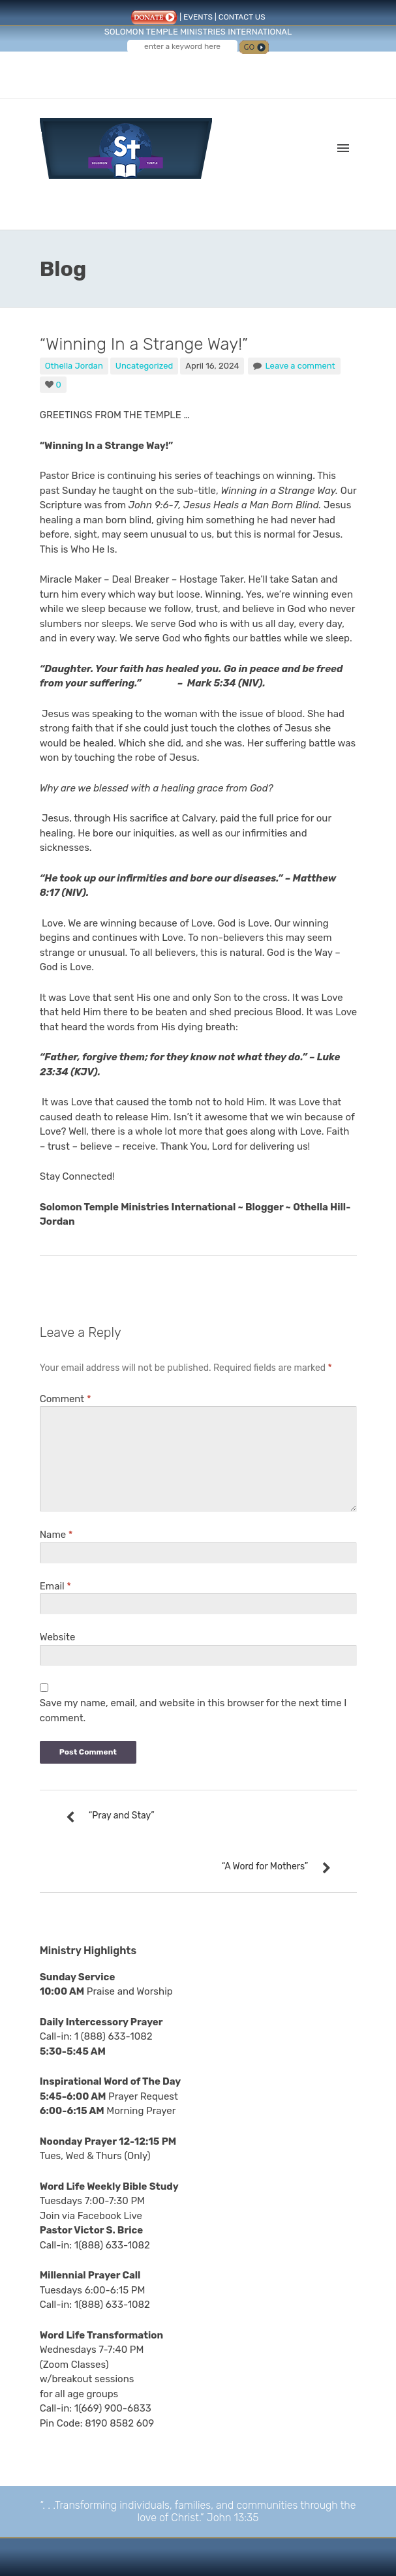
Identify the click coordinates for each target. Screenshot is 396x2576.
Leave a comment (300, 366)
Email (55, 1586)
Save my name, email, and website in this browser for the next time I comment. (193, 1710)
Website (58, 1637)
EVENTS (198, 17)
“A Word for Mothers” (265, 1866)
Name (56, 1535)
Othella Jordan (74, 366)
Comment (65, 1399)
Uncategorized (144, 366)
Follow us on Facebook (173, 70)
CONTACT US (242, 17)
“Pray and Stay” (122, 1815)
